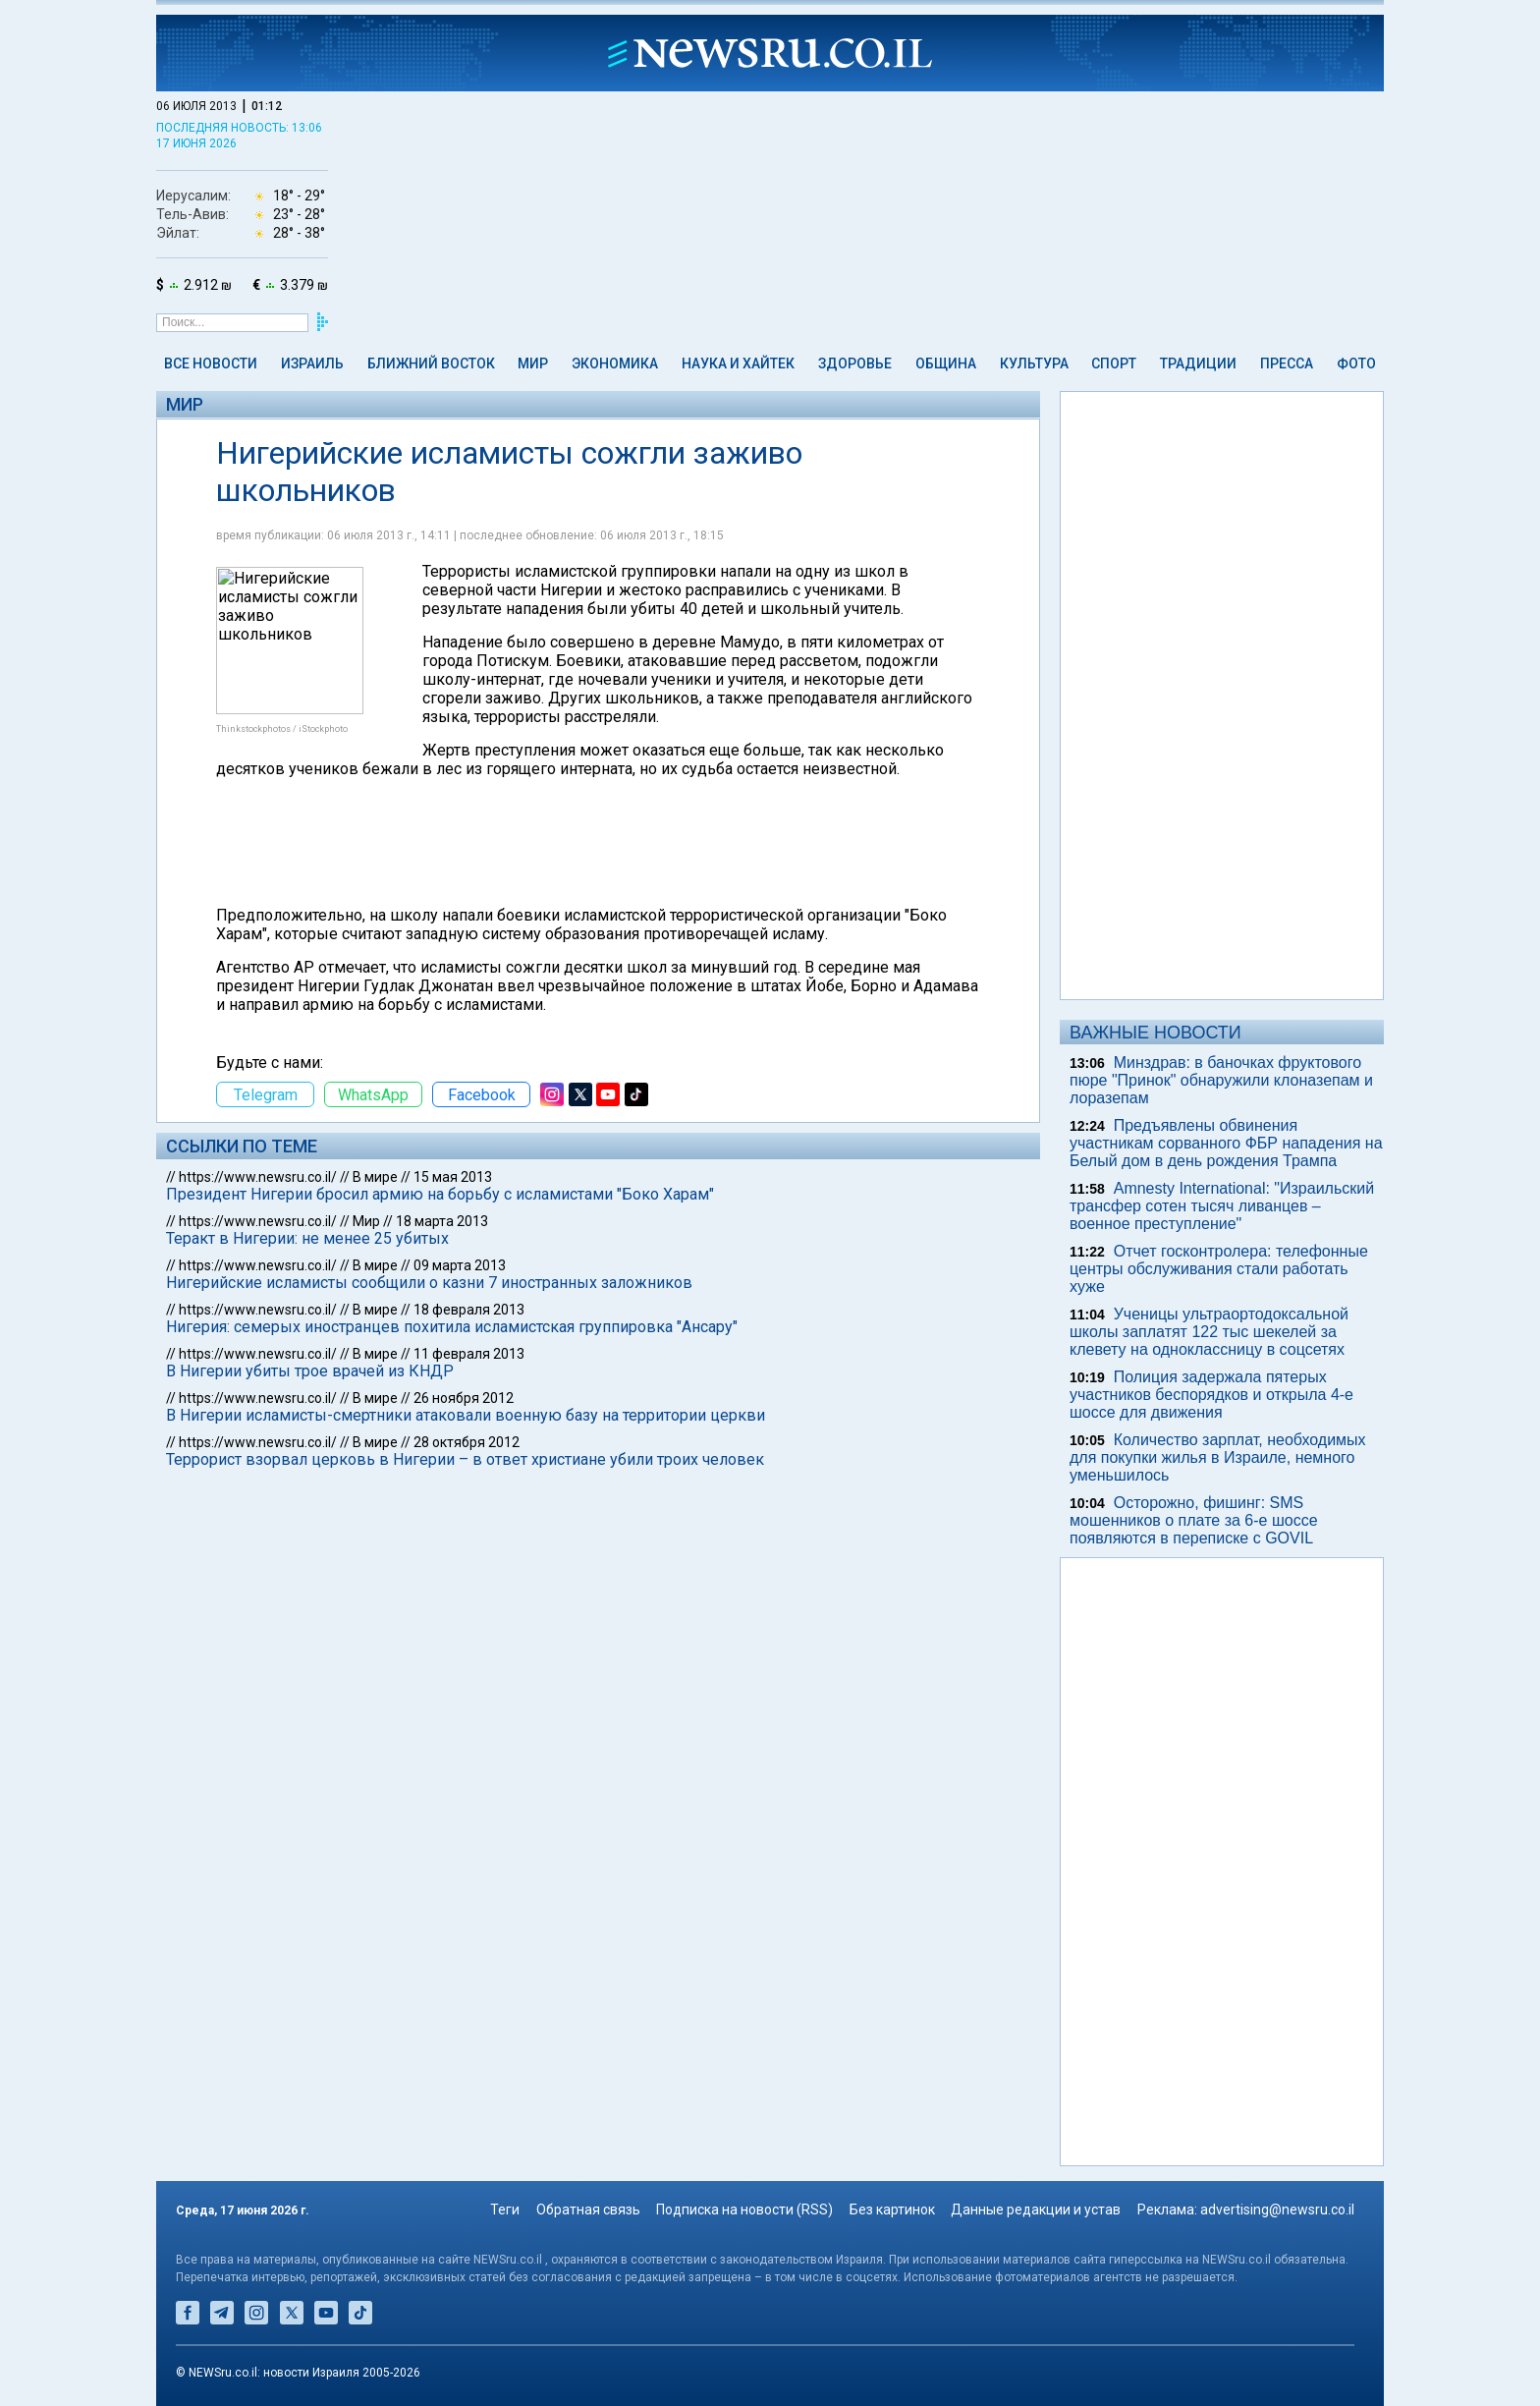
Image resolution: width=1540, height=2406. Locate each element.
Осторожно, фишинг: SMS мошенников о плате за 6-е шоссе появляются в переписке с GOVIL (1194, 1520)
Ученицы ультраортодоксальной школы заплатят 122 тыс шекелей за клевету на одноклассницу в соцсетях (1209, 1332)
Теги (505, 2209)
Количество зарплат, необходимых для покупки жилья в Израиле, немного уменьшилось (1218, 1457)
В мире (375, 1177)
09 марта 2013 (459, 1265)
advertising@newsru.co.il (1277, 2209)
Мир (533, 363)
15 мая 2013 (452, 1177)
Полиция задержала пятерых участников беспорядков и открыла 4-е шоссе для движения (1211, 1395)
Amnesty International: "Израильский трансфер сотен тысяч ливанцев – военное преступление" (1222, 1206)
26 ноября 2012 (463, 1398)
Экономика (615, 363)
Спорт (1113, 363)
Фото (1356, 363)
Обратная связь (588, 2209)
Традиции (1198, 363)
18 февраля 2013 (468, 1309)
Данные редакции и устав (1036, 2209)
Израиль (312, 363)
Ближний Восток (431, 363)
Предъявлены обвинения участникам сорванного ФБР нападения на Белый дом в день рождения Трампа (1226, 1143)
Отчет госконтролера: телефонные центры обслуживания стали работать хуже (1219, 1269)
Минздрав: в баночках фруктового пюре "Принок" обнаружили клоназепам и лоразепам (1221, 1080)
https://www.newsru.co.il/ (258, 1177)
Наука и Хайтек (738, 363)
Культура (1034, 363)
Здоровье (855, 363)
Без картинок (892, 2209)
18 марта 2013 (442, 1221)
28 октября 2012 (466, 1442)
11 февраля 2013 (468, 1354)
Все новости (210, 363)
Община (945, 363)
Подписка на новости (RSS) (744, 2209)
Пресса (1286, 363)
